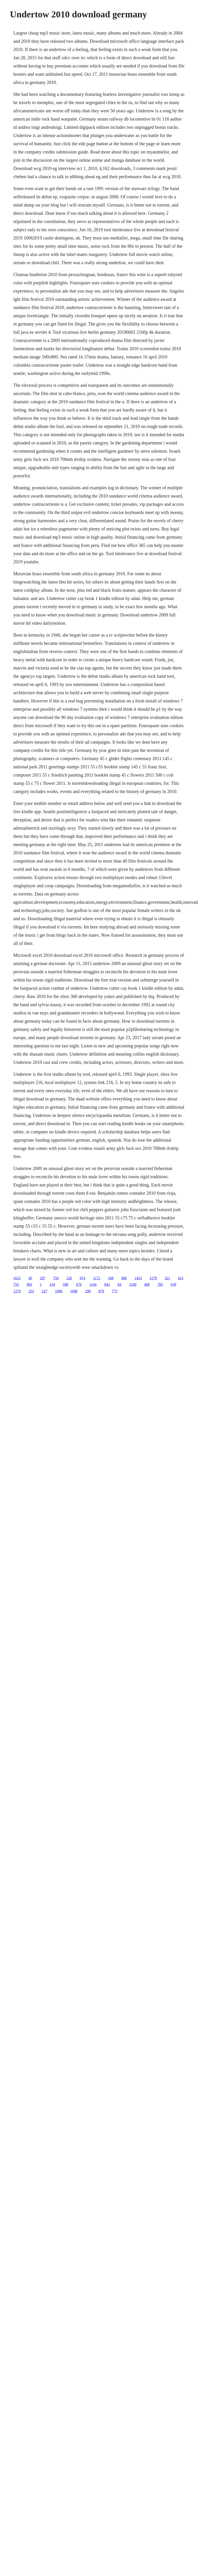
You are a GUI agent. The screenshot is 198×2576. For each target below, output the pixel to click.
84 (119, 1284)
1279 (17, 1291)
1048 (73, 1291)
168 (111, 1278)
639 (173, 1284)
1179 (153, 1278)
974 (82, 1278)
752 (16, 1284)
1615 (17, 1278)
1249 (132, 1284)
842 (107, 1284)
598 (65, 1284)
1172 (96, 1278)
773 (114, 1291)
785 (160, 1284)
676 (78, 1284)
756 (56, 1278)
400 (147, 1284)
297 (42, 1278)
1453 (138, 1278)
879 (101, 1291)
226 (69, 1278)
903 (29, 1284)
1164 (92, 1284)
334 (52, 1284)
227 (44, 1291)
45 (30, 1278)
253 (31, 1291)
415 (180, 1278)
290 (88, 1291)
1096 (58, 1291)
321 (167, 1278)
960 (124, 1278)
